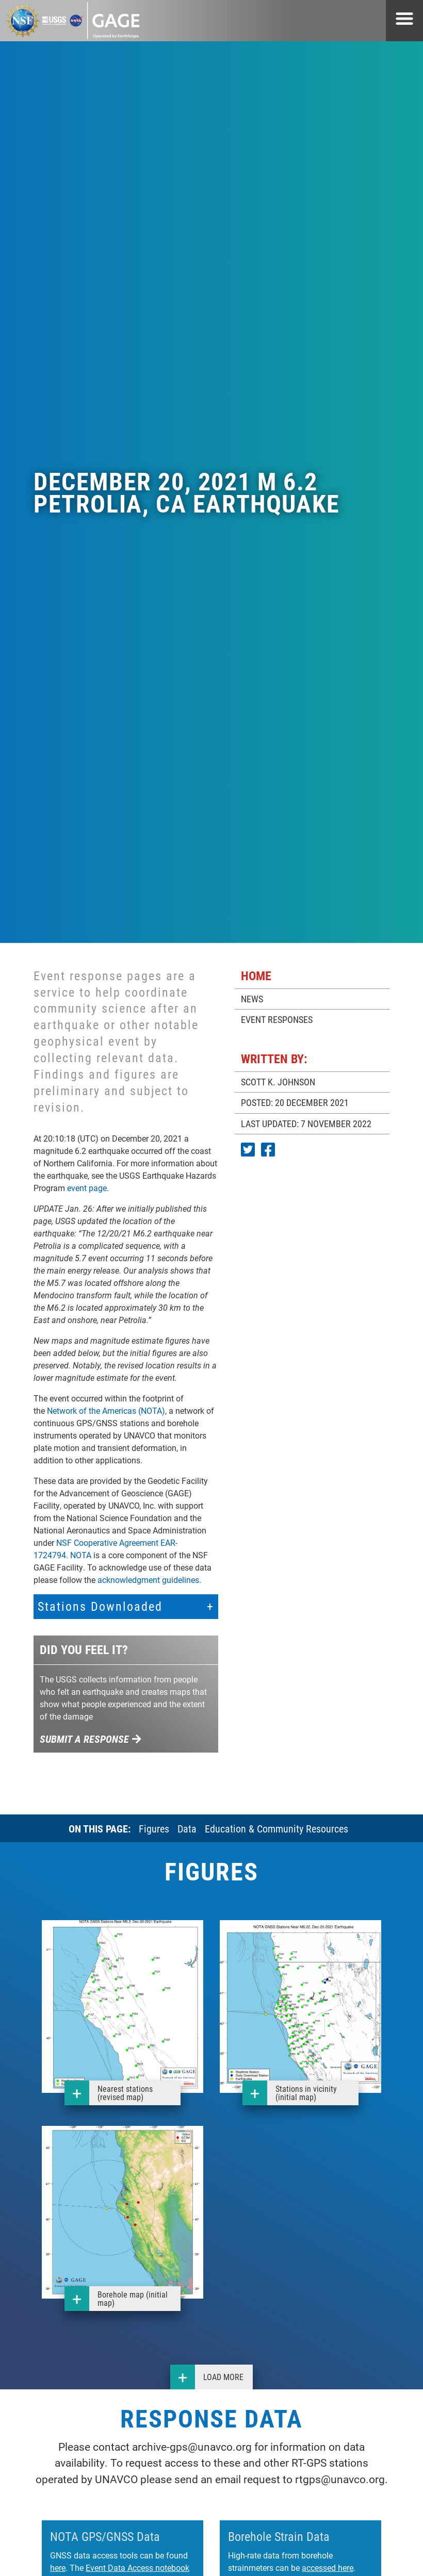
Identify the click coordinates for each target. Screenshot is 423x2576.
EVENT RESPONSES (277, 1019)
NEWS (252, 999)
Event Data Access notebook (137, 2567)
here (58, 2567)
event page (87, 1187)
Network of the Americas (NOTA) (106, 1410)
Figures (154, 1828)
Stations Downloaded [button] (100, 1606)
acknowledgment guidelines (148, 1579)
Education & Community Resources (276, 1828)
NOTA (80, 1554)
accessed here (327, 2567)
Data (187, 1828)
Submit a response (90, 1738)
